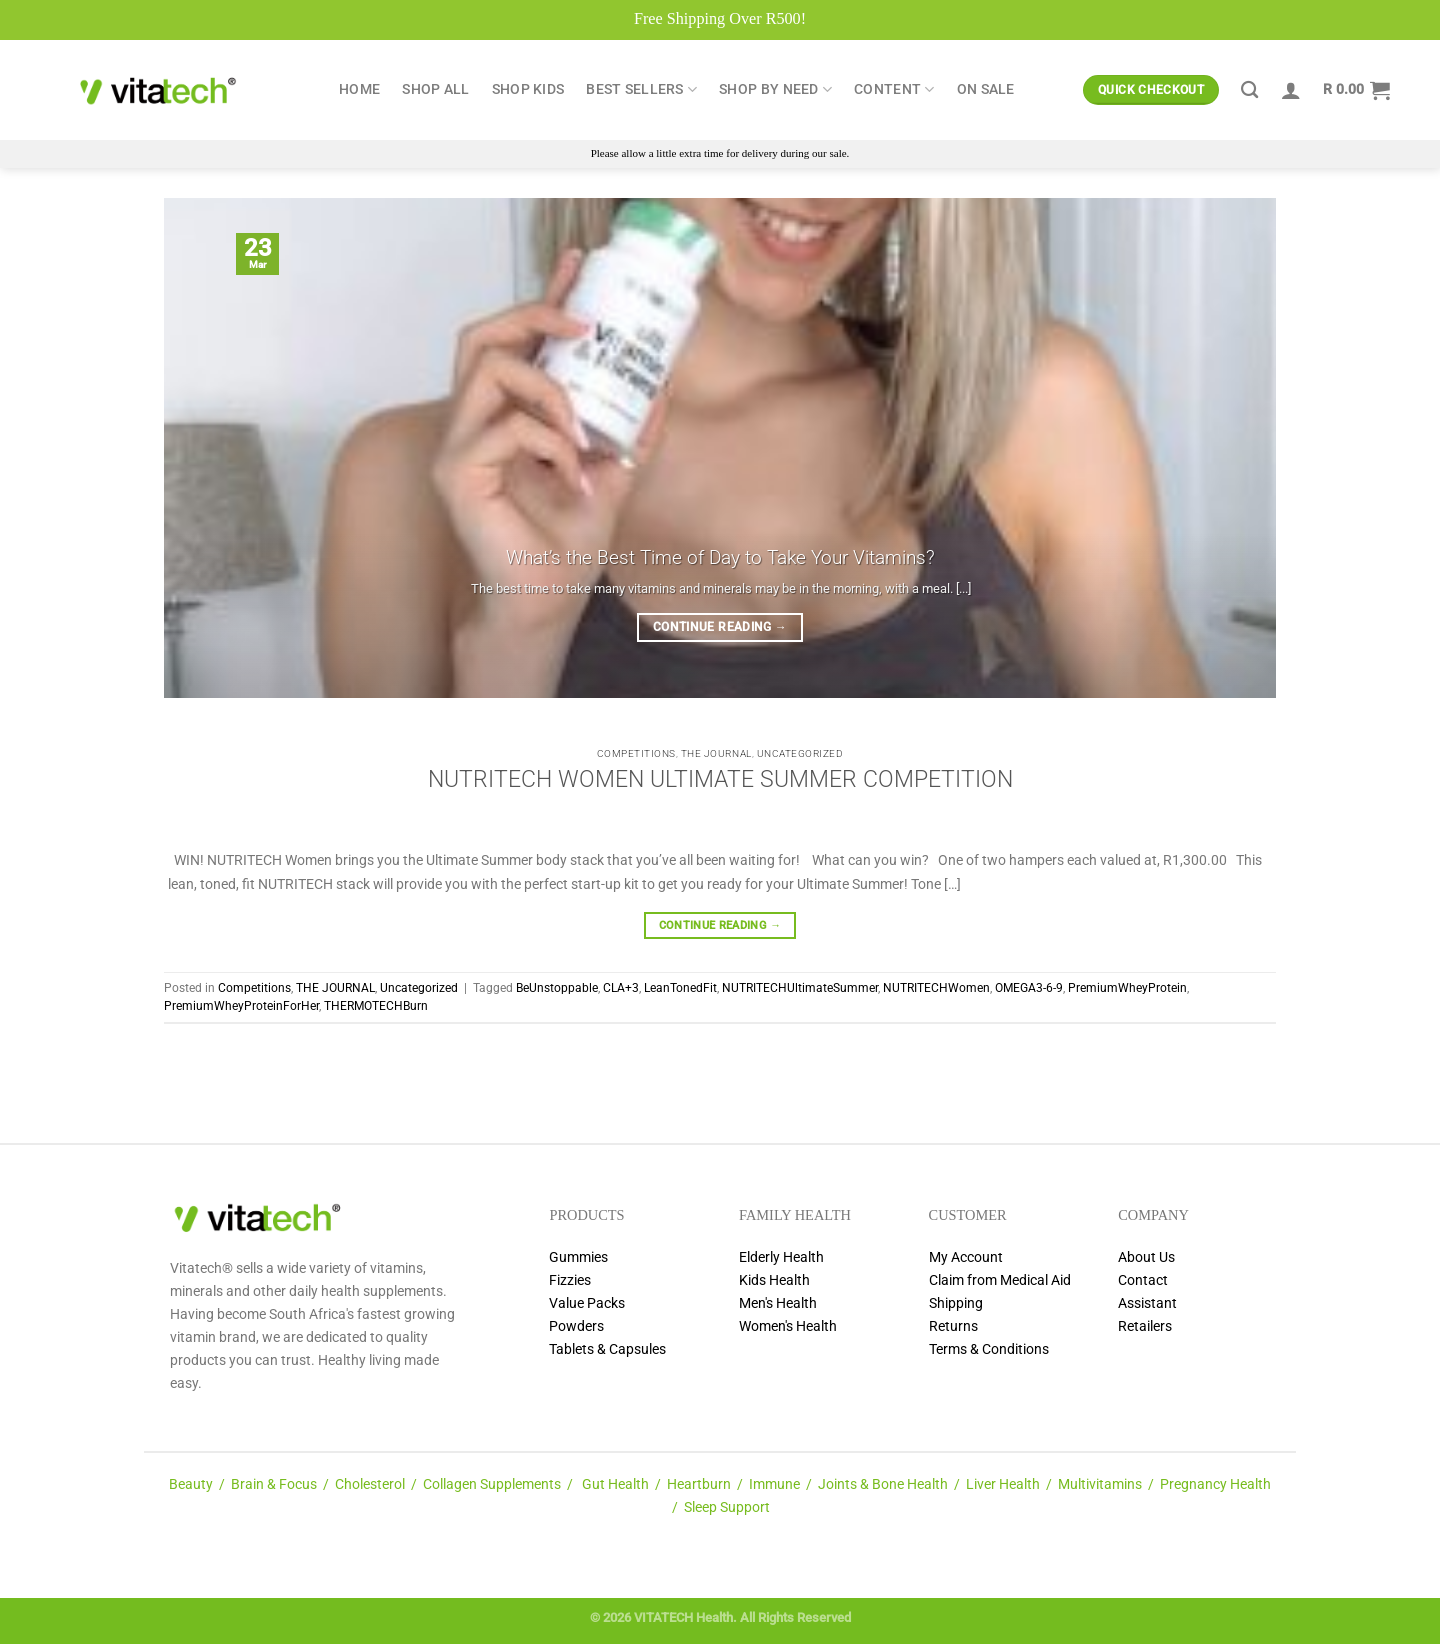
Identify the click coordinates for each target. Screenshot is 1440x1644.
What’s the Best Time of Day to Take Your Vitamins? (720, 557)
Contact (1143, 1280)
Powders (576, 1326)
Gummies (578, 1257)
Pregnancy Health (1215, 1484)
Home (359, 89)
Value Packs (587, 1303)
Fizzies (570, 1280)
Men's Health (778, 1303)
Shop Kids (528, 89)
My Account (966, 1257)
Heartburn (699, 1484)
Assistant (1147, 1303)
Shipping (956, 1303)
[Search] (1249, 90)
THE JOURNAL (716, 753)
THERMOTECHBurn (376, 1006)
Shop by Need (775, 89)
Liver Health (1003, 1484)
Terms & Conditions (989, 1349)
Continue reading (720, 627)
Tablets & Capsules (607, 1349)
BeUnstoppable (557, 988)
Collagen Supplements (492, 1484)
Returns (953, 1326)
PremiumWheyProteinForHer (241, 1006)
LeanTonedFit (680, 988)
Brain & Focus (274, 1484)
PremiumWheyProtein (1127, 988)
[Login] (1291, 90)
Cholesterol (370, 1484)
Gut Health (615, 1484)
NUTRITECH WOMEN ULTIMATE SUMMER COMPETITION (720, 779)
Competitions (636, 753)
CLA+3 (621, 988)
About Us (1146, 1257)
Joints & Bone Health (883, 1484)
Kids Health (774, 1280)
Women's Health (788, 1326)
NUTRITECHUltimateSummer (800, 988)
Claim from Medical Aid (1000, 1280)
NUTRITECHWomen (936, 988)
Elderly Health (781, 1257)
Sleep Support (727, 1507)
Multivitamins (1100, 1484)
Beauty (191, 1484)
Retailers (1145, 1326)
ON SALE (986, 89)
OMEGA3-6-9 (1029, 988)
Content (894, 89)
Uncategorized (800, 753)
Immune (774, 1484)
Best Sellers (641, 89)
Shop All (435, 89)
